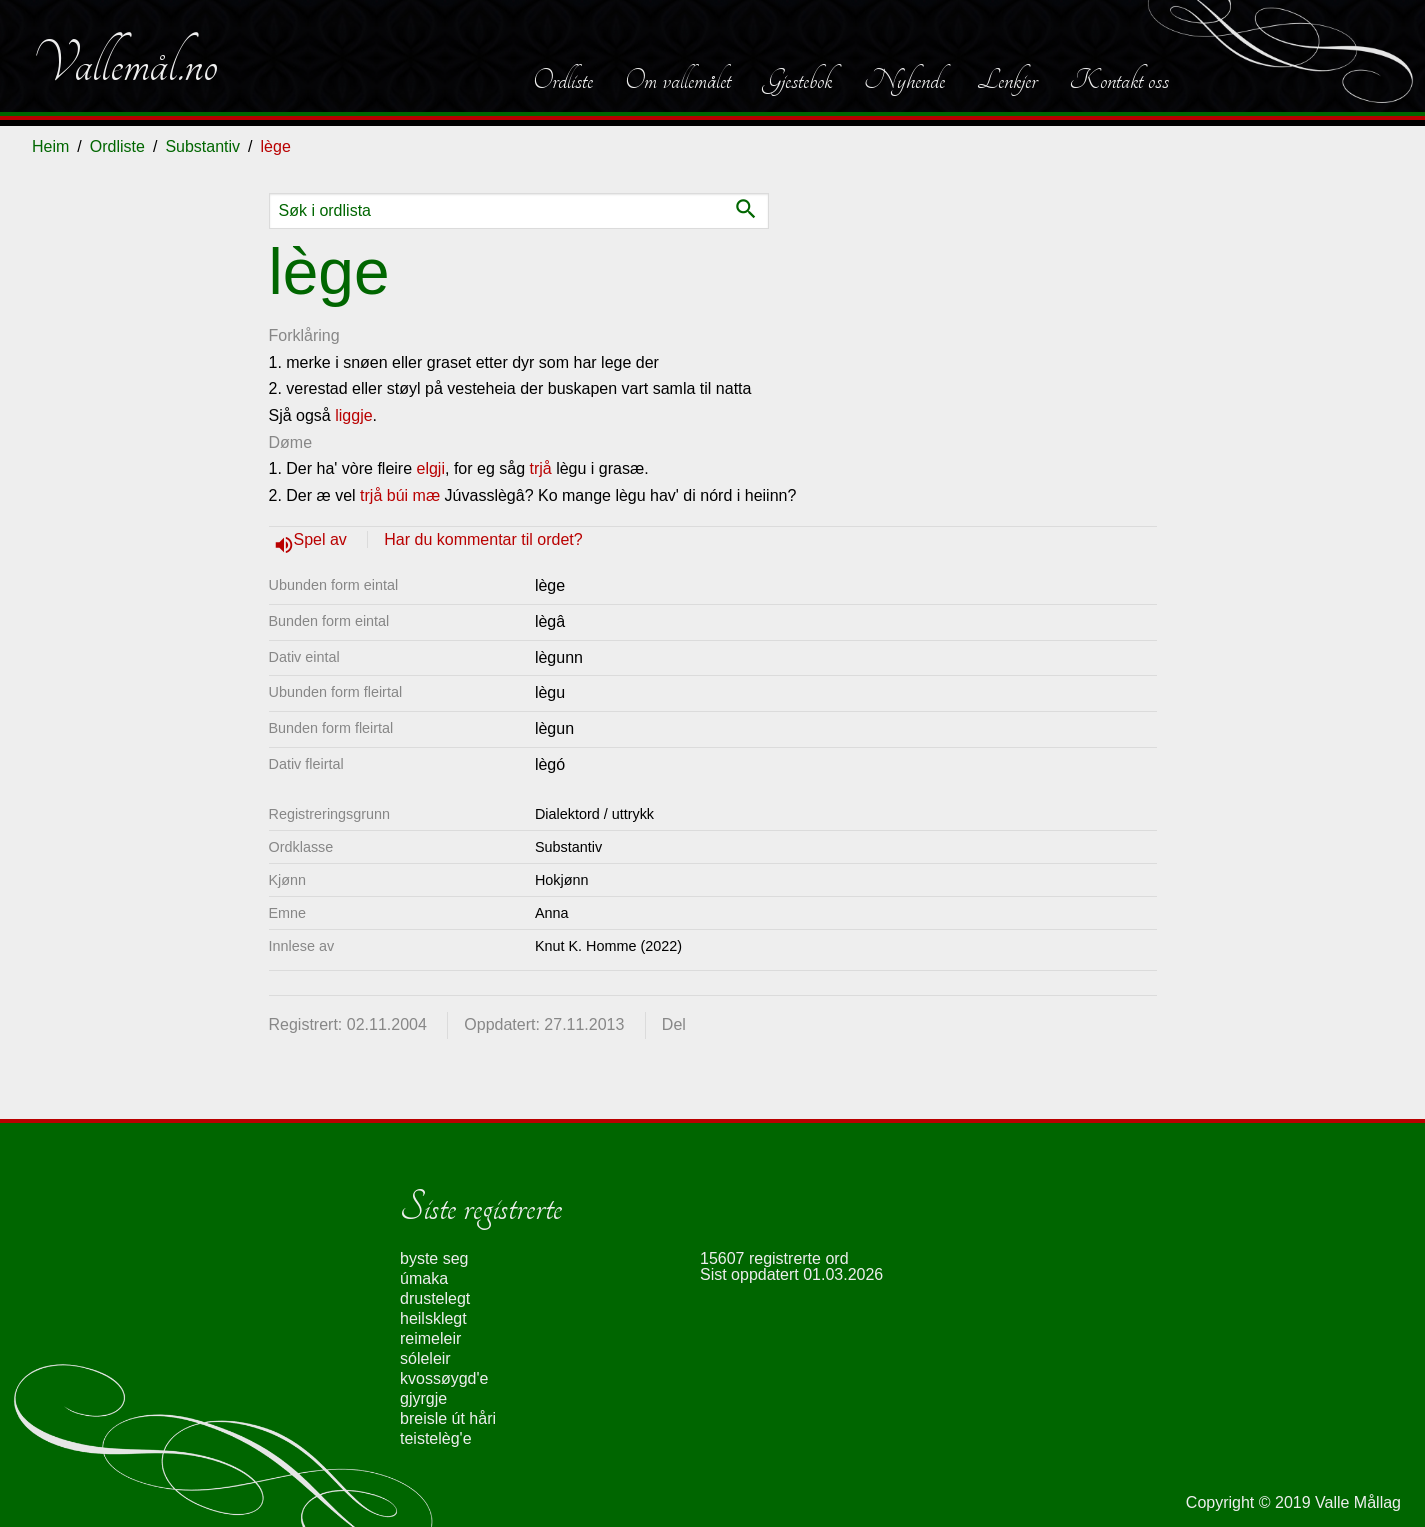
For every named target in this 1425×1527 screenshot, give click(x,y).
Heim (50, 146)
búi (397, 495)
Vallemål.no (125, 64)
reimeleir (430, 1338)
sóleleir (425, 1358)
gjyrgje (423, 1398)
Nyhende (904, 80)
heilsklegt (433, 1318)
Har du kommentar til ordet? (483, 539)
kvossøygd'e (444, 1378)
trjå (540, 468)
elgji (431, 468)
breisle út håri (448, 1418)
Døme (291, 442)
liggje (353, 415)
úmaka (424, 1278)
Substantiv (202, 146)
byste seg (434, 1258)
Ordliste (563, 80)
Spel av (323, 539)
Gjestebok (797, 80)
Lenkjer (1007, 80)
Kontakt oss (1119, 80)
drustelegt (435, 1298)
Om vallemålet (678, 80)
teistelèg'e (436, 1438)
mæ (427, 495)
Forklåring (304, 335)
